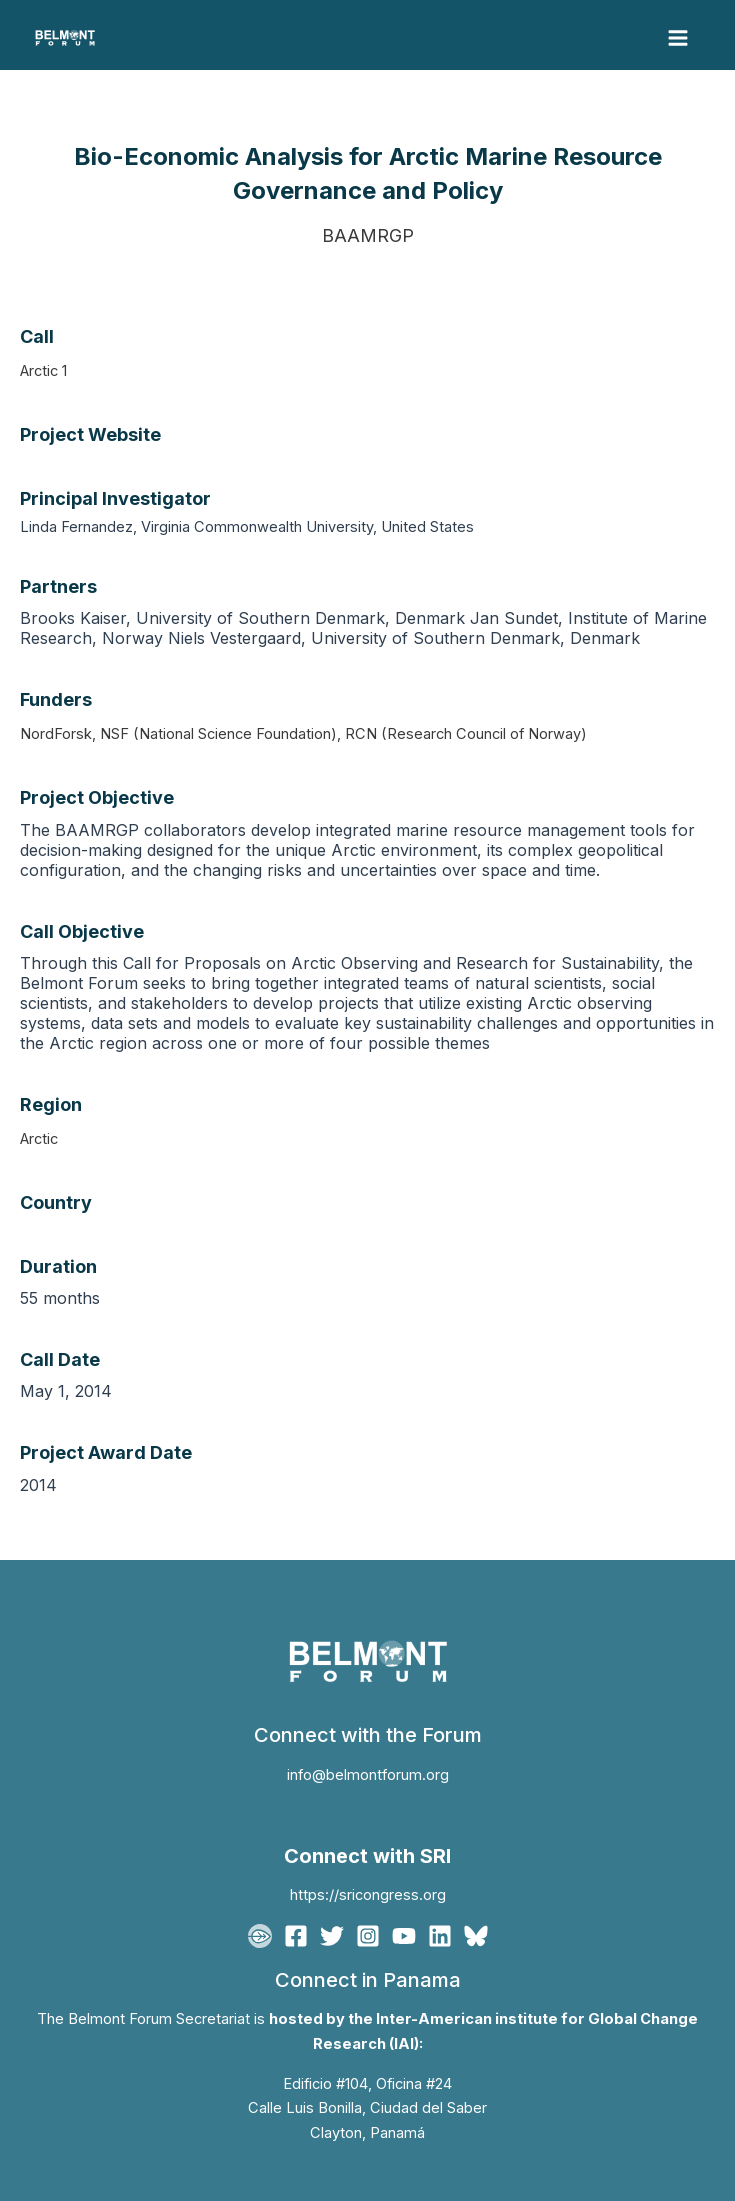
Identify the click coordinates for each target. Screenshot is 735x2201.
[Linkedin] (440, 1936)
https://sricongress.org (368, 1895)
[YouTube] (404, 1936)
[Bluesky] (476, 1936)
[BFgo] (260, 1936)
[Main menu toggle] (678, 38)
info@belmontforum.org (368, 1775)
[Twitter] (332, 1936)
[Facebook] (296, 1936)
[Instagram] (368, 1936)
